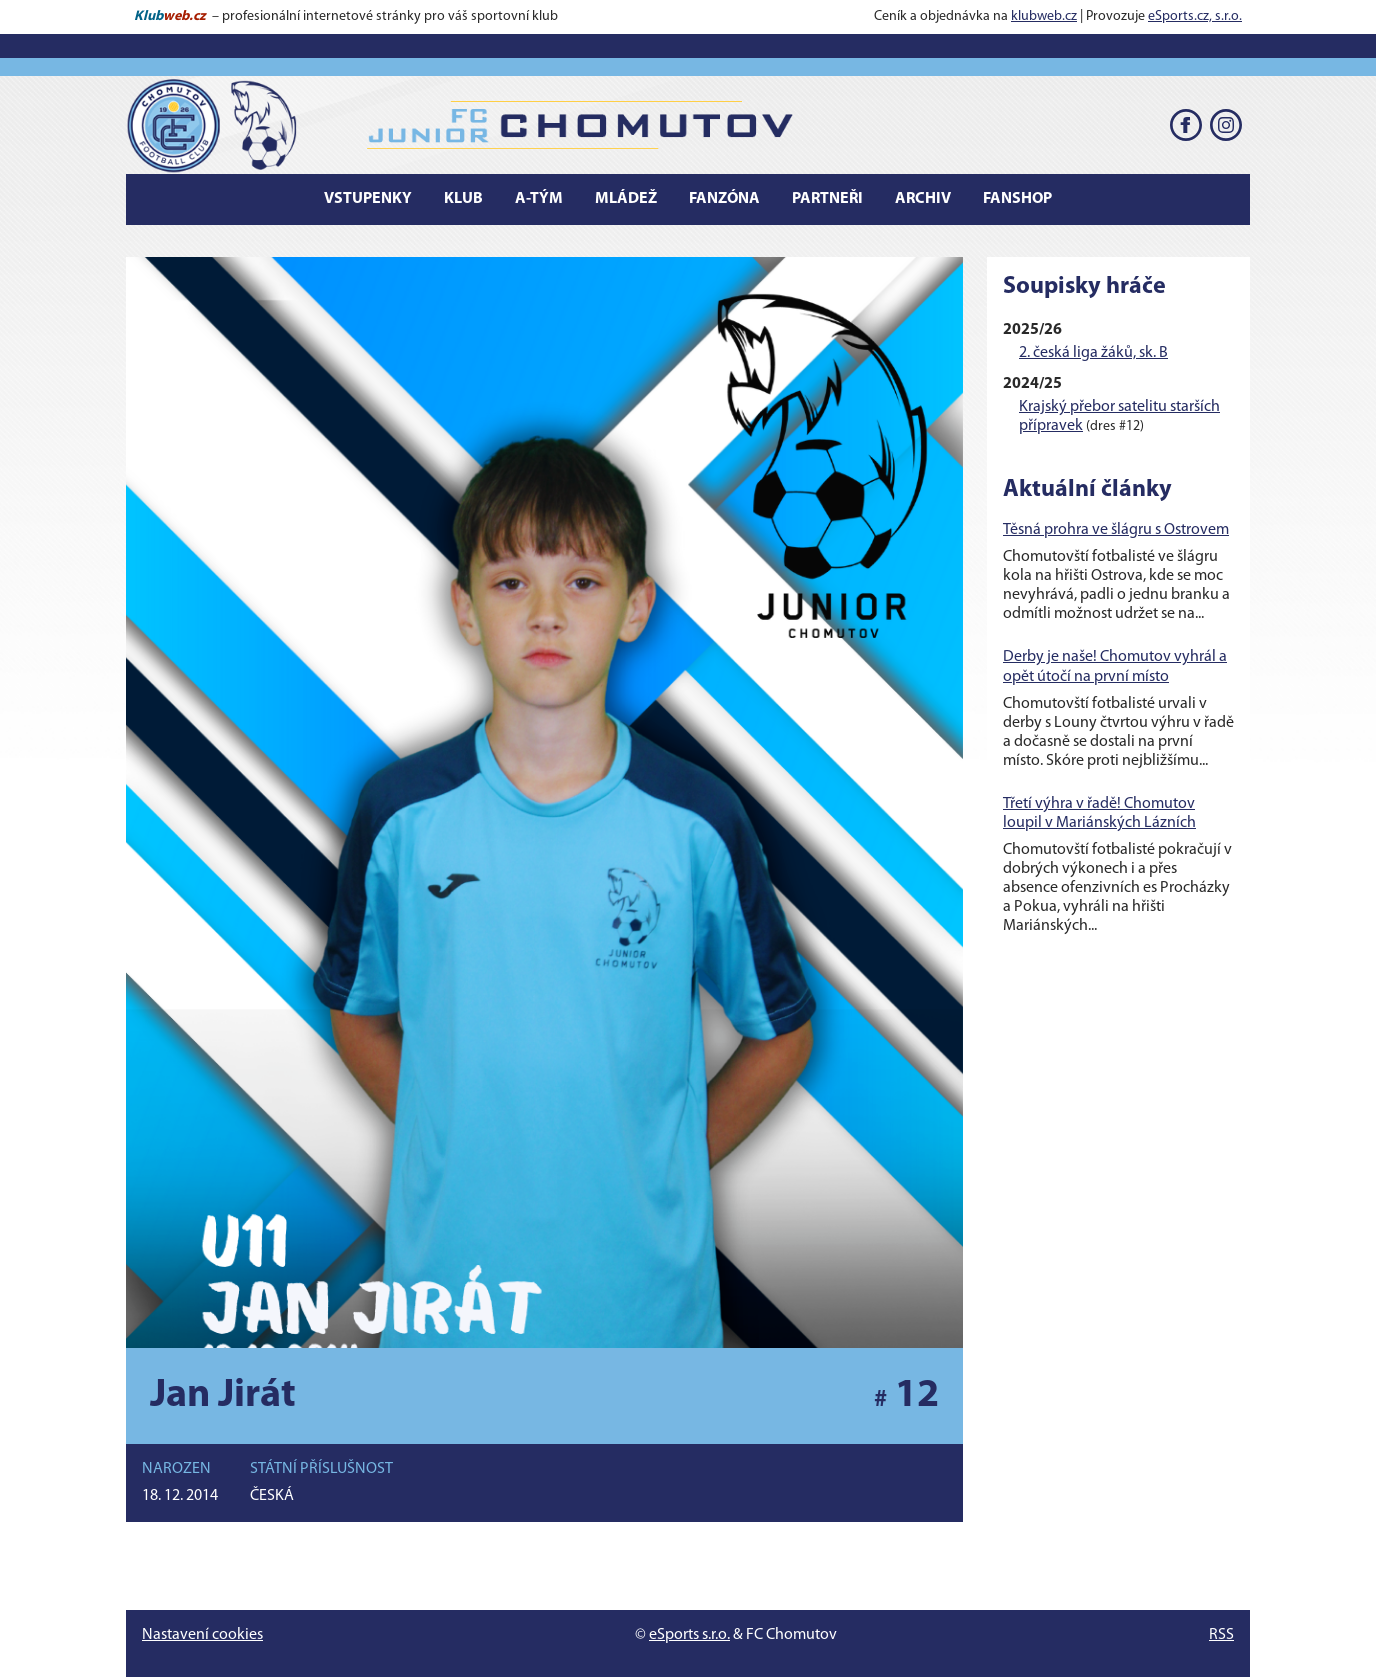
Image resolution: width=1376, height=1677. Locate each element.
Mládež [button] (626, 199)
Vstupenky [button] (368, 199)
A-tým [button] (539, 199)
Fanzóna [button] (724, 199)
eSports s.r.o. (689, 1635)
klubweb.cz (1044, 16)
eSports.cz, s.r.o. (1195, 16)
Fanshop (1017, 199)
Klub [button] (463, 199)
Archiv (923, 199)
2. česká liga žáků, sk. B (1093, 353)
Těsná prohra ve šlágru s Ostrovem (1116, 530)
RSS (1221, 1635)
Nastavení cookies (202, 1635)
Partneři (827, 199)
